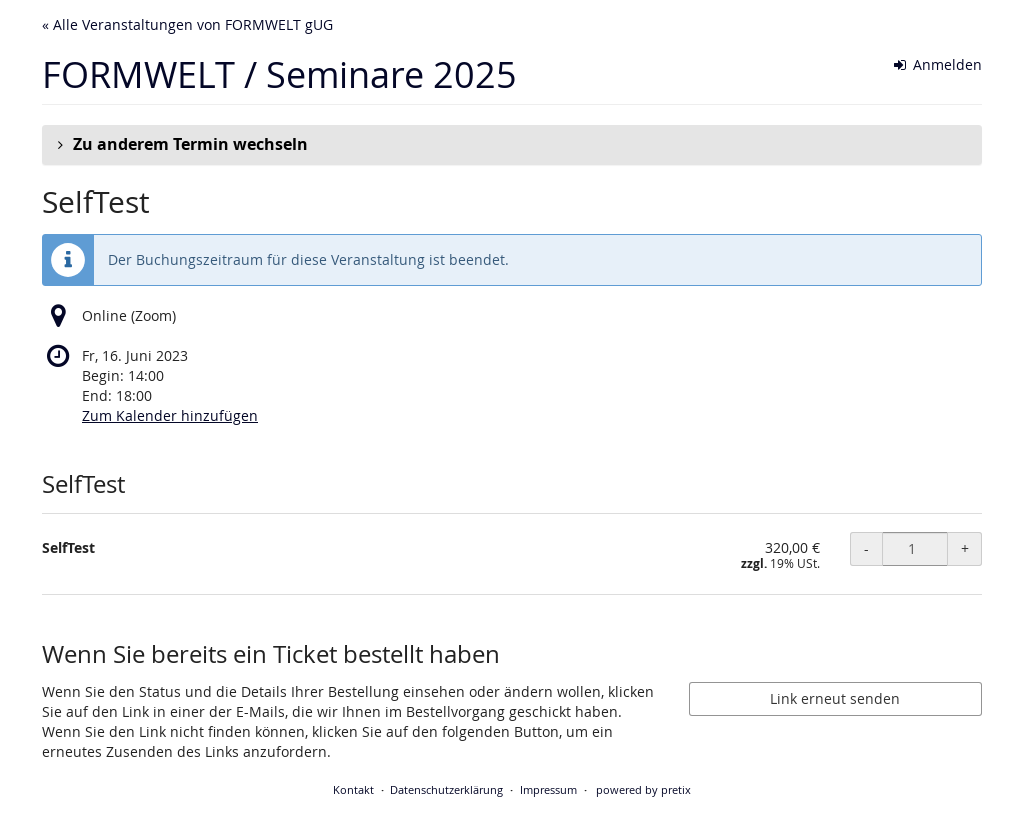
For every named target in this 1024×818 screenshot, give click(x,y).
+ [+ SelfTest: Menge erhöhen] (965, 548)
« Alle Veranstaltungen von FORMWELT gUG (187, 24)
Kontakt (353, 789)
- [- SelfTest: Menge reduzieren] (866, 548)
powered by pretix (643, 789)
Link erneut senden (835, 698)
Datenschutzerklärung (446, 789)
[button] (512, 145)
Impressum (548, 789)
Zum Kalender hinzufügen (170, 415)
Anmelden (938, 64)
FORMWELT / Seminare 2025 (279, 74)
